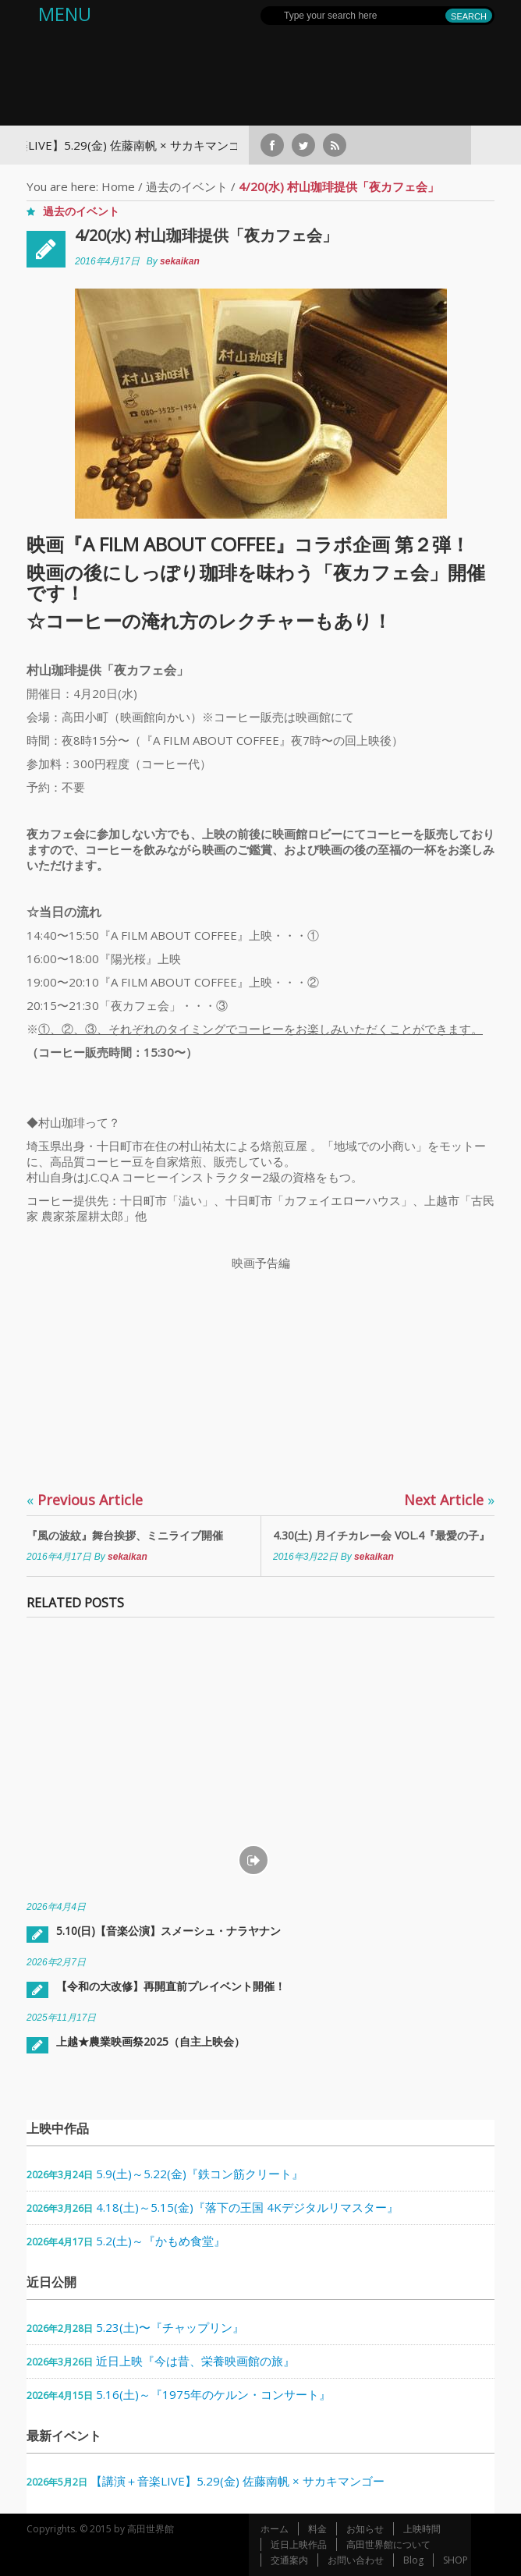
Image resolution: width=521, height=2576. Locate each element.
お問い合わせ (356, 2560)
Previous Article (85, 1500)
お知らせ (365, 2528)
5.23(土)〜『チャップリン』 (170, 2327)
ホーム (274, 2528)
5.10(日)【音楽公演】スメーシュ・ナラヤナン (168, 1930)
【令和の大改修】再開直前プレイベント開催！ (170, 1986)
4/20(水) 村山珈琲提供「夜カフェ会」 (206, 235)
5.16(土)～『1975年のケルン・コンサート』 (213, 2394)
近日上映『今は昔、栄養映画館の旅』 (195, 2361)
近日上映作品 (299, 2544)
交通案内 (289, 2560)
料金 (317, 2528)
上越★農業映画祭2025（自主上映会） (150, 2041)
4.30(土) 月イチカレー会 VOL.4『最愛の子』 (381, 1535)
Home (118, 186)
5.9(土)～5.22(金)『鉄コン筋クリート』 (199, 2173)
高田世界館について (388, 2544)
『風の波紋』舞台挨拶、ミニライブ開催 (125, 1535)
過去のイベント (187, 186)
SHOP (455, 2560)
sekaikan (180, 261)
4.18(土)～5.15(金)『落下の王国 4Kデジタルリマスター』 (247, 2207)
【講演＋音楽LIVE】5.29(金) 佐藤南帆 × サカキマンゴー (237, 2481)
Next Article (449, 1500)
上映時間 (422, 2528)
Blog (413, 2560)
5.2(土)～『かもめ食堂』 (160, 2240)
